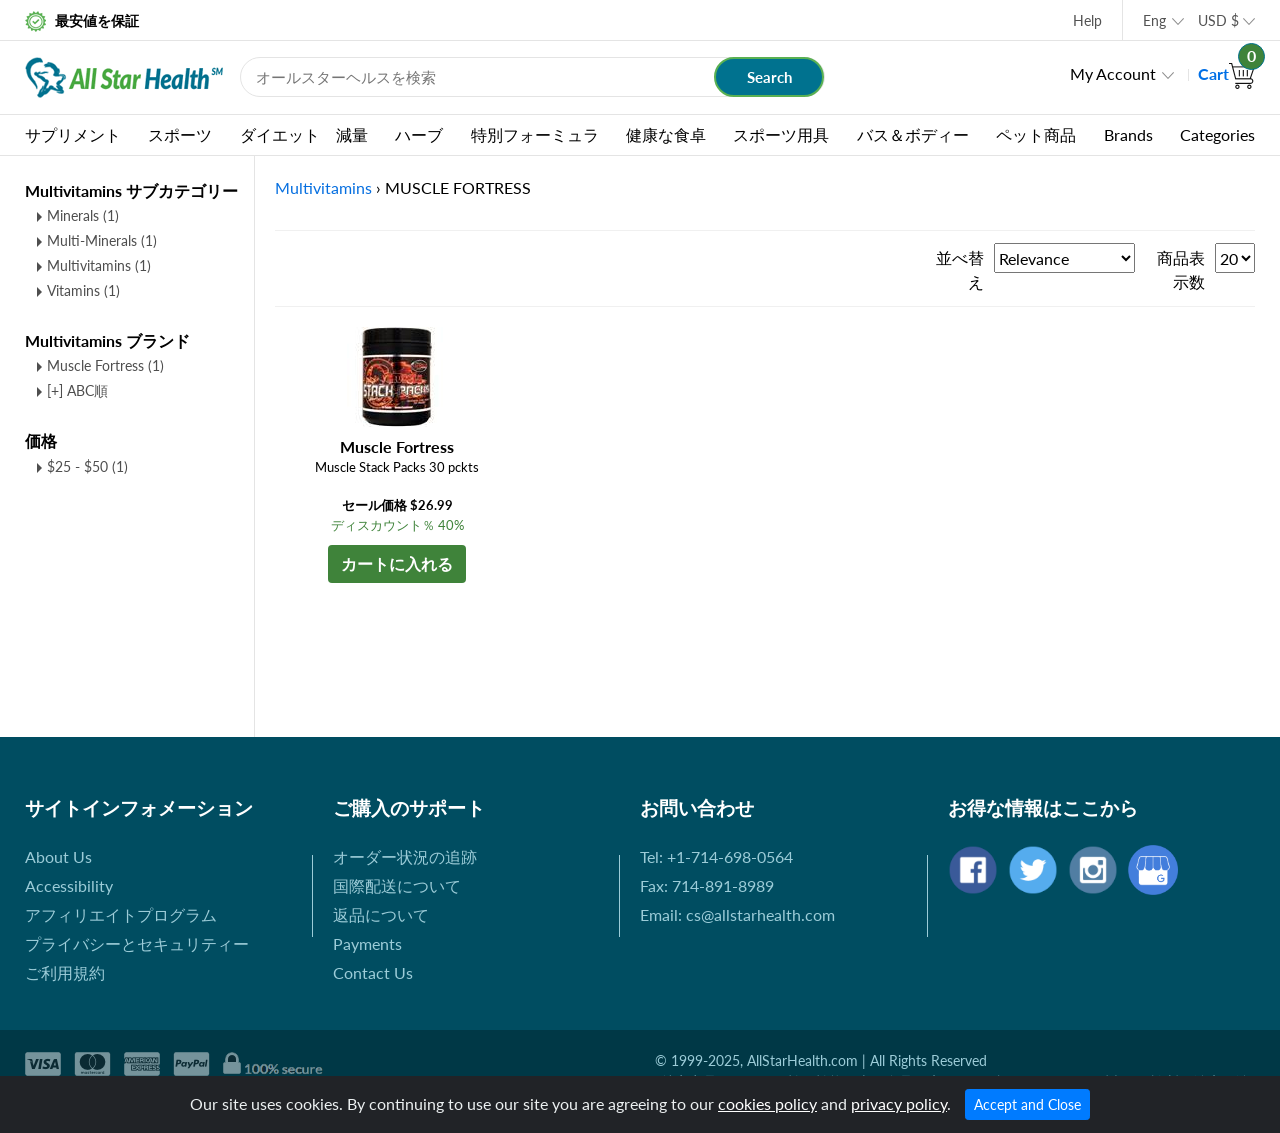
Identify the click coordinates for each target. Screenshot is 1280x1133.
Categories (1217, 134)
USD (1218, 20)
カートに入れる (397, 563)
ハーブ (419, 134)
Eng (1154, 20)
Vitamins (83, 290)
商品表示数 (1181, 269)
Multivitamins (99, 265)
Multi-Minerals (102, 240)
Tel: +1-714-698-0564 (716, 856)
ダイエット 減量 (304, 134)
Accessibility (69, 885)
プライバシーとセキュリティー (137, 943)
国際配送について (397, 885)
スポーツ (180, 134)
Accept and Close (1027, 1104)
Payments (367, 943)
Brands (1128, 134)
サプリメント (73, 134)
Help (1087, 20)
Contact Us (373, 972)
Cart (1226, 73)
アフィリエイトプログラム (121, 914)
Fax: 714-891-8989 (707, 885)
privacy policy (899, 1103)
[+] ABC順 (77, 390)
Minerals (83, 215)
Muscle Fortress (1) (105, 365)
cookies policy (767, 1103)
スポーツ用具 (781, 134)
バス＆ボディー (913, 134)
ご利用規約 (65, 972)
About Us (58, 856)
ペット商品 (1036, 134)
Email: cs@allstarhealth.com (737, 914)
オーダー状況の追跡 (405, 856)
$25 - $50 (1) (87, 466)
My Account (1113, 73)
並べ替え (960, 269)
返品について (381, 914)
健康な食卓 (666, 134)
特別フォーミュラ (535, 134)
